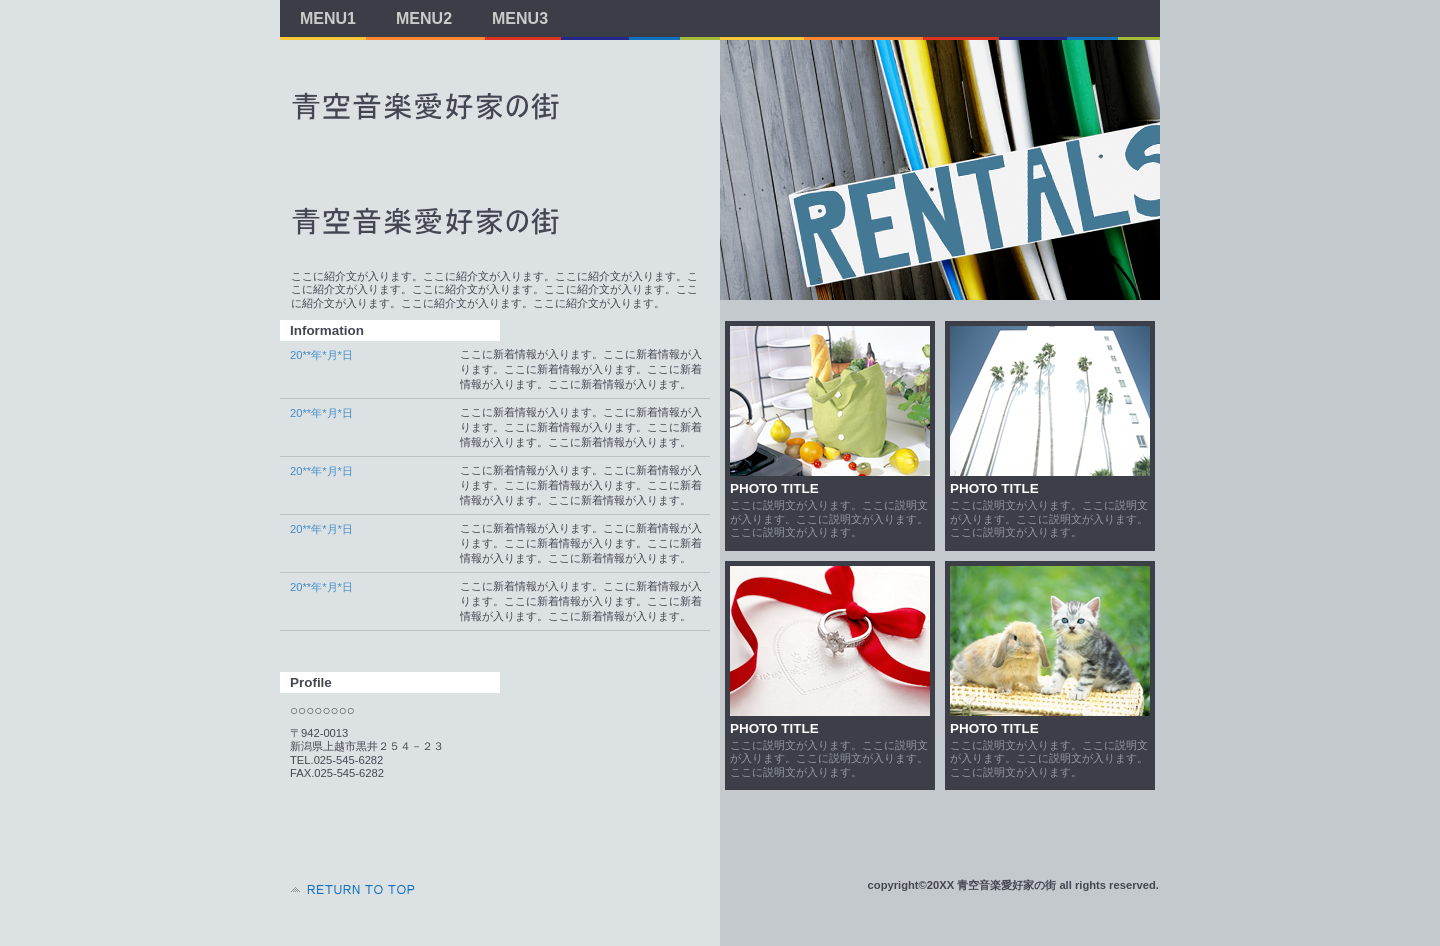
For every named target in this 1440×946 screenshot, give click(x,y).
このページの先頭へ (350, 890)
